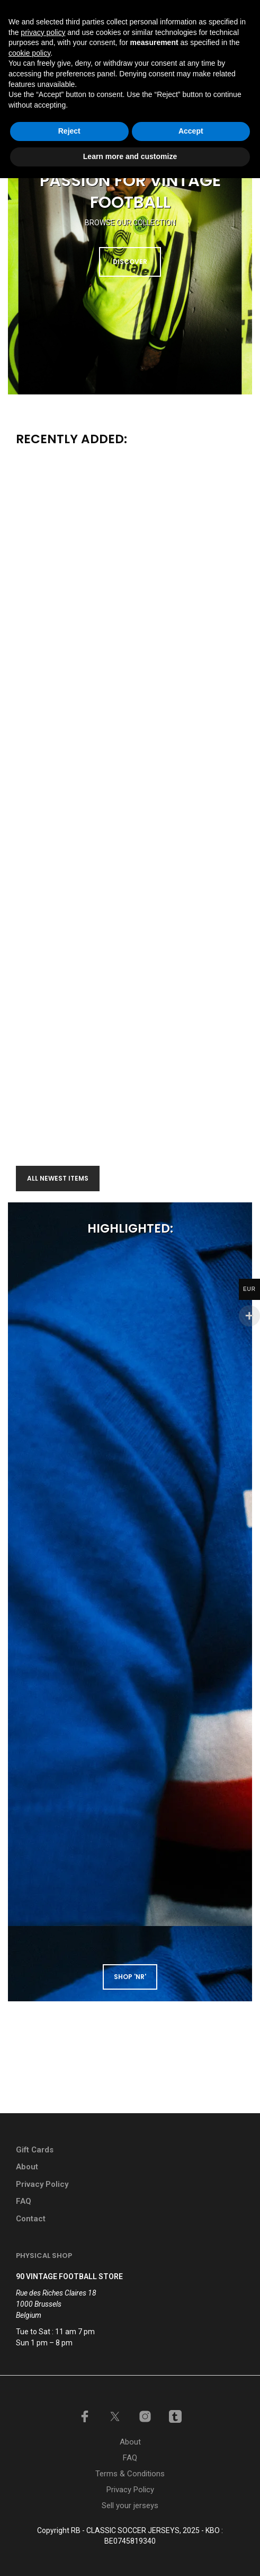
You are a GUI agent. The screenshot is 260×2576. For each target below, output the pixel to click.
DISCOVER (130, 261)
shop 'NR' (130, 1976)
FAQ (23, 2201)
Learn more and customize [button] (130, 2554)
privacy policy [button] (43, 2430)
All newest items (57, 1178)
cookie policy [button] (29, 2451)
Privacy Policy (42, 2184)
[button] (171, 37)
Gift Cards (34, 2150)
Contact (31, 2218)
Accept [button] (190, 2529)
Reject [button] (69, 2529)
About (27, 2166)
